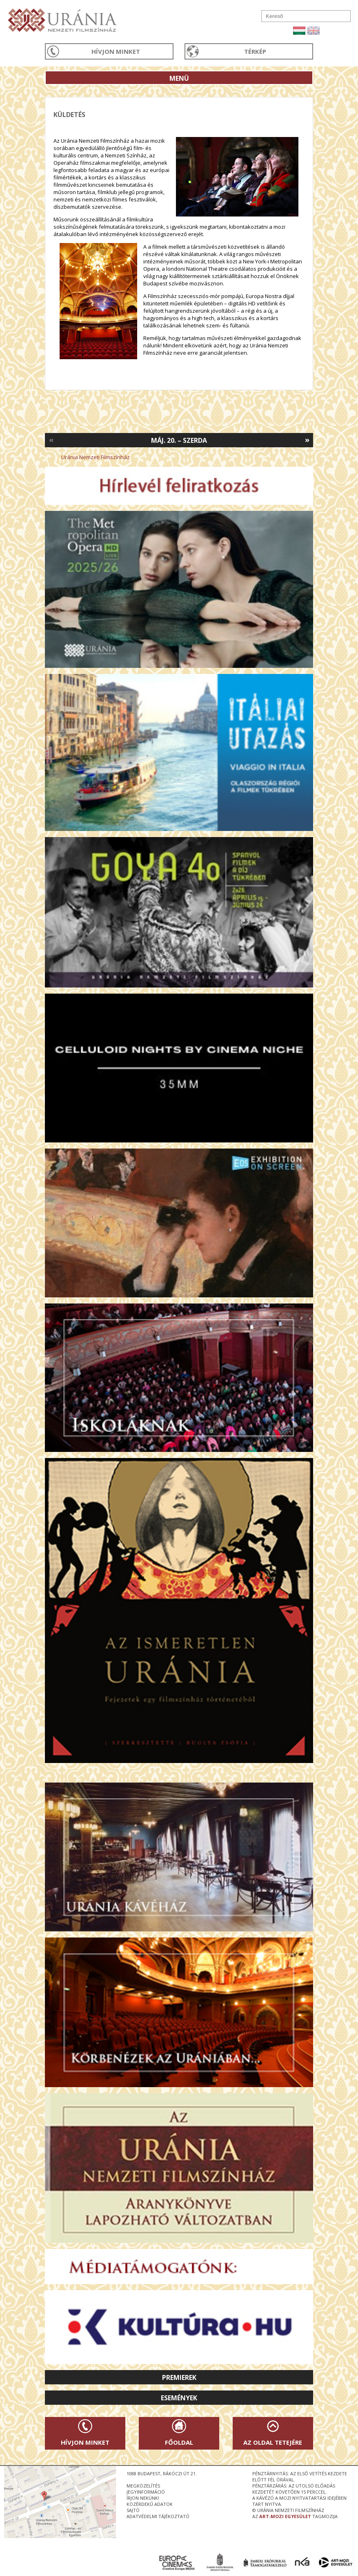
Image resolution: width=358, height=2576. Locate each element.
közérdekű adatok (150, 2504)
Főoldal (179, 2442)
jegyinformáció (146, 2492)
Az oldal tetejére (272, 2442)
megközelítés (143, 2486)
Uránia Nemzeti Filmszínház (95, 457)
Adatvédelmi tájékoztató (158, 2516)
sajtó (133, 2510)
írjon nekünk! (143, 2498)
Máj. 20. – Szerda (179, 440)
